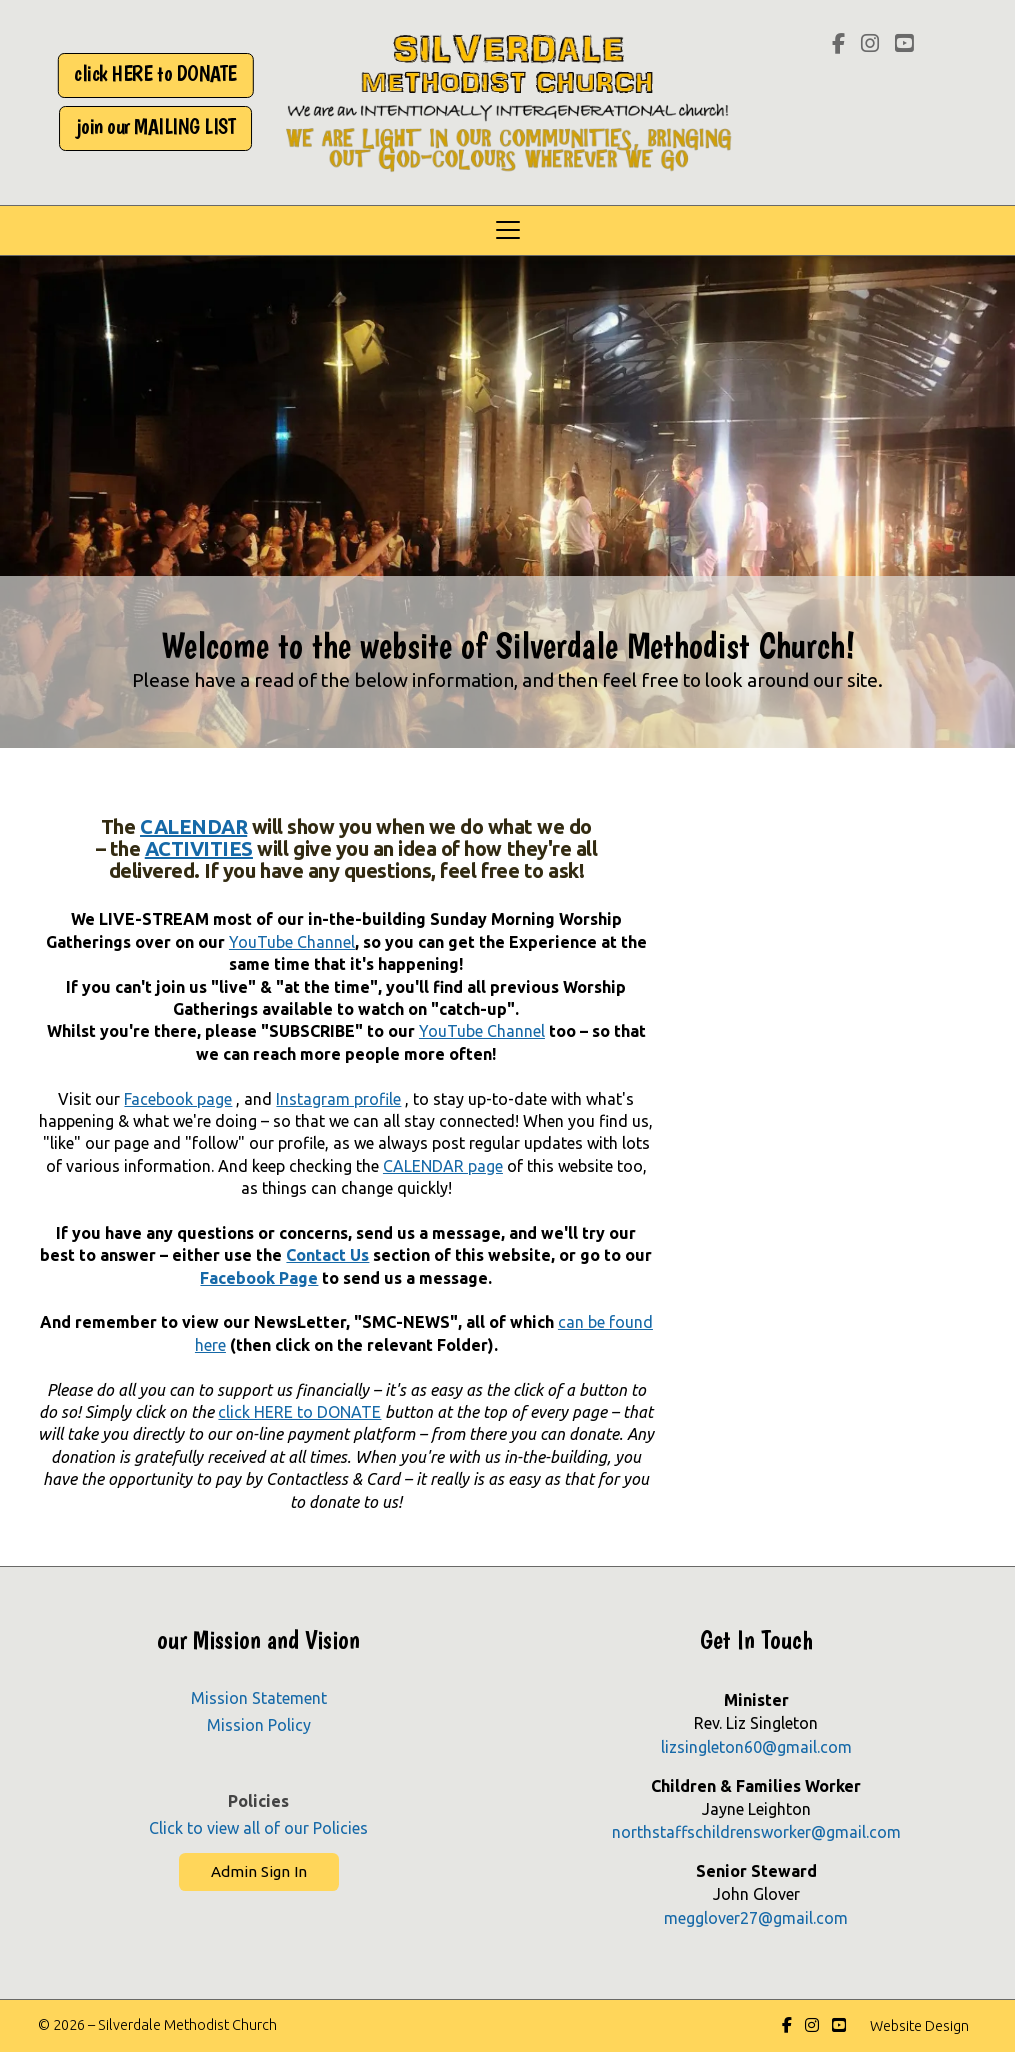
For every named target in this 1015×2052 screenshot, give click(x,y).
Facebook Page (259, 1278)
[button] (507, 230)
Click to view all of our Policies (258, 1828)
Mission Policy (259, 1725)
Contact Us (327, 1255)
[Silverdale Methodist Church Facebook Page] (838, 45)
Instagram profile (338, 1099)
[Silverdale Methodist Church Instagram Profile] (870, 45)
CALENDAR (193, 826)
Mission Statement (259, 1698)
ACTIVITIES (199, 848)
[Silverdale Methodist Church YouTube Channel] (904, 45)
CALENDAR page (443, 1166)
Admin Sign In (259, 1871)
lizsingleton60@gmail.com (756, 1747)
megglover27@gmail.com (756, 1918)
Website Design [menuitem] (919, 2026)
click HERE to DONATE (299, 1412)
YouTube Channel (292, 942)
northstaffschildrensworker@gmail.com (756, 1832)
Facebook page (178, 1099)
